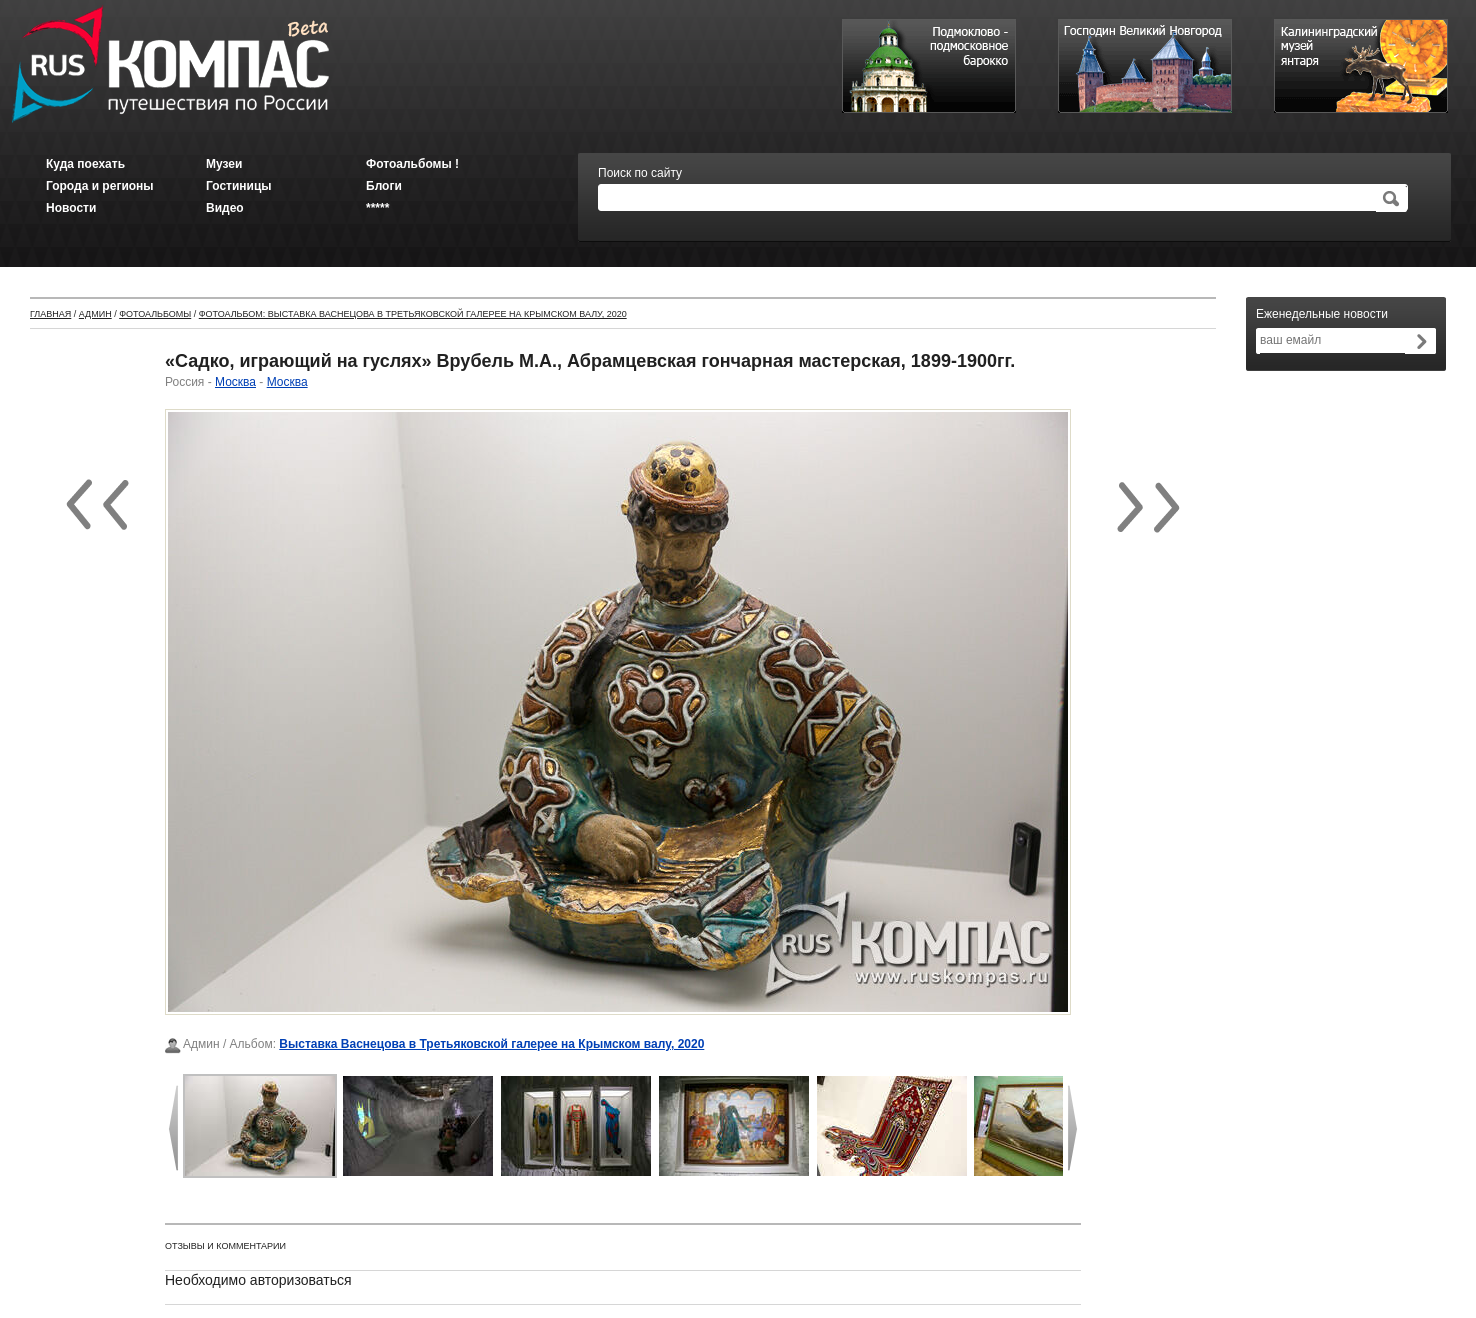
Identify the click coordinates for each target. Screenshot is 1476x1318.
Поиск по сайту (640, 173)
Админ (95, 314)
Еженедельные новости (1322, 314)
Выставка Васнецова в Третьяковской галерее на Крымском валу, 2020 (491, 1044)
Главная (50, 314)
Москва (235, 382)
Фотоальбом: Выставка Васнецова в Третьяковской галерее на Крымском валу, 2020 (413, 314)
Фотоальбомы (155, 314)
